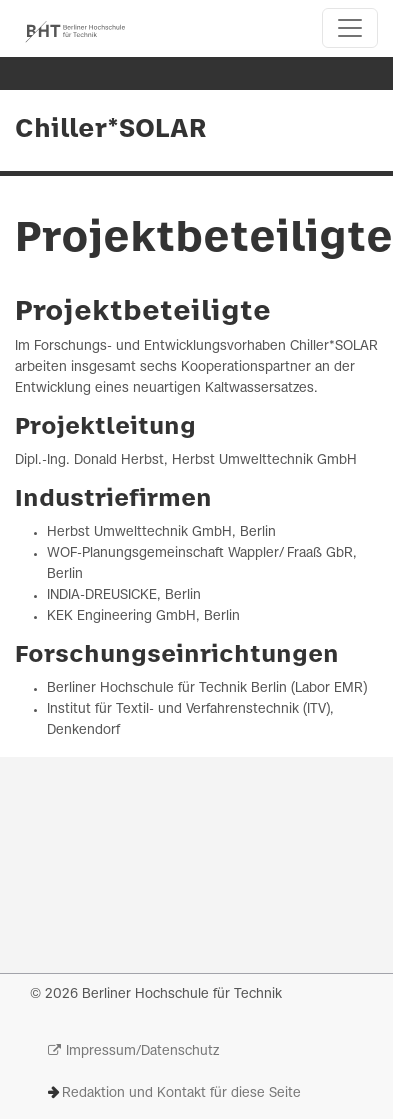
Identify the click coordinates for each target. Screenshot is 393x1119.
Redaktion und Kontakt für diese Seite (181, 1093)
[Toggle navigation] (350, 28)
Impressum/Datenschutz (142, 1051)
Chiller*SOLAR (111, 130)
